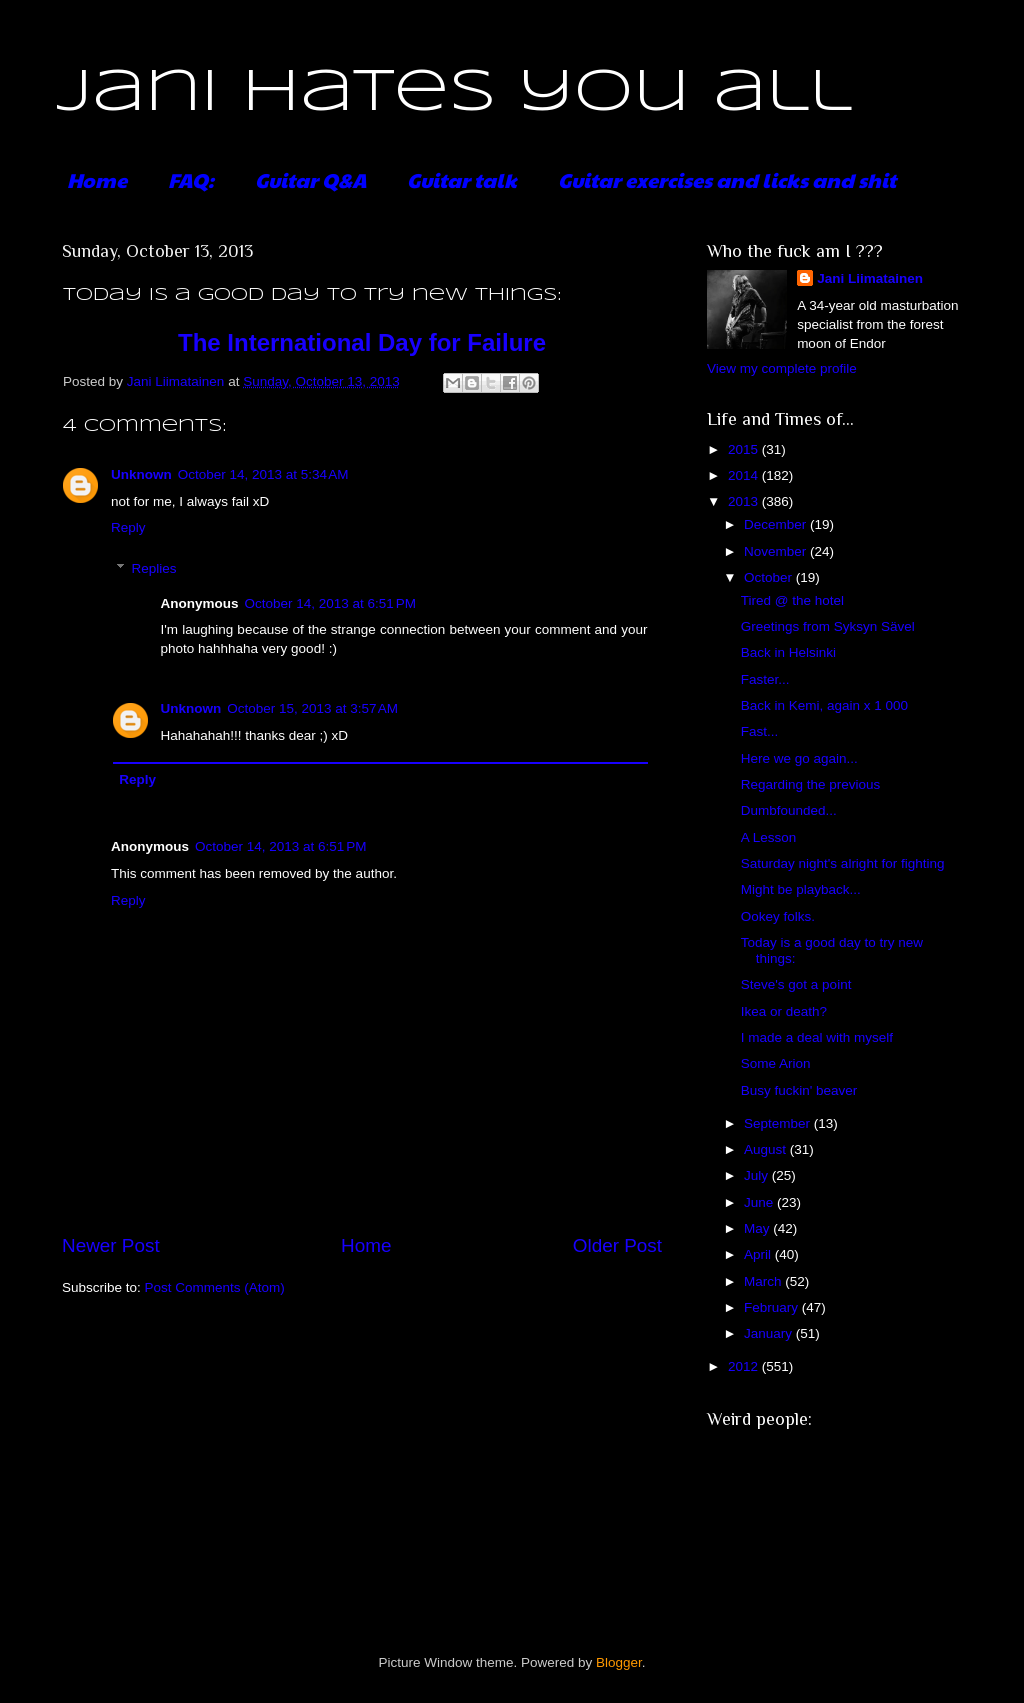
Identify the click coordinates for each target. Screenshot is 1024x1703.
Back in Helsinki (788, 652)
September (779, 1123)
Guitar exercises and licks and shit (727, 180)
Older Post (617, 1245)
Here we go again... (799, 758)
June (760, 1202)
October (770, 577)
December (777, 524)
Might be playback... (801, 889)
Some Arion (776, 1063)
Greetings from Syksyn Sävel (828, 626)
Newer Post (111, 1245)
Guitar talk (462, 180)
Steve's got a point (796, 984)
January (770, 1333)
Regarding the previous (811, 784)
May (758, 1228)
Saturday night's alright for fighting (843, 863)
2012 (745, 1366)
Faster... (765, 679)
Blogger (619, 1662)
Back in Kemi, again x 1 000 (824, 705)
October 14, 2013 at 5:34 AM (263, 474)
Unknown (141, 474)
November (777, 551)
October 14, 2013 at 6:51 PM (330, 603)
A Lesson (769, 837)
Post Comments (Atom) (215, 1287)
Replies (154, 568)
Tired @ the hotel (792, 600)
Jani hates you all (454, 93)
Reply (128, 527)
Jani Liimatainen (870, 278)
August (767, 1149)
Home (97, 180)
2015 (745, 449)
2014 (745, 475)
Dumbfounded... (789, 810)
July (758, 1175)
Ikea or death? (784, 1011)
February (773, 1307)
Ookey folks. (778, 916)
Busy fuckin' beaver (799, 1090)
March (764, 1281)
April (759, 1254)
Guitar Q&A (310, 180)
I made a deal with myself (817, 1037)
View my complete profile (782, 368)
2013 (745, 501)
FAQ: (191, 180)
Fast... (760, 731)
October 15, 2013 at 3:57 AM (312, 708)
